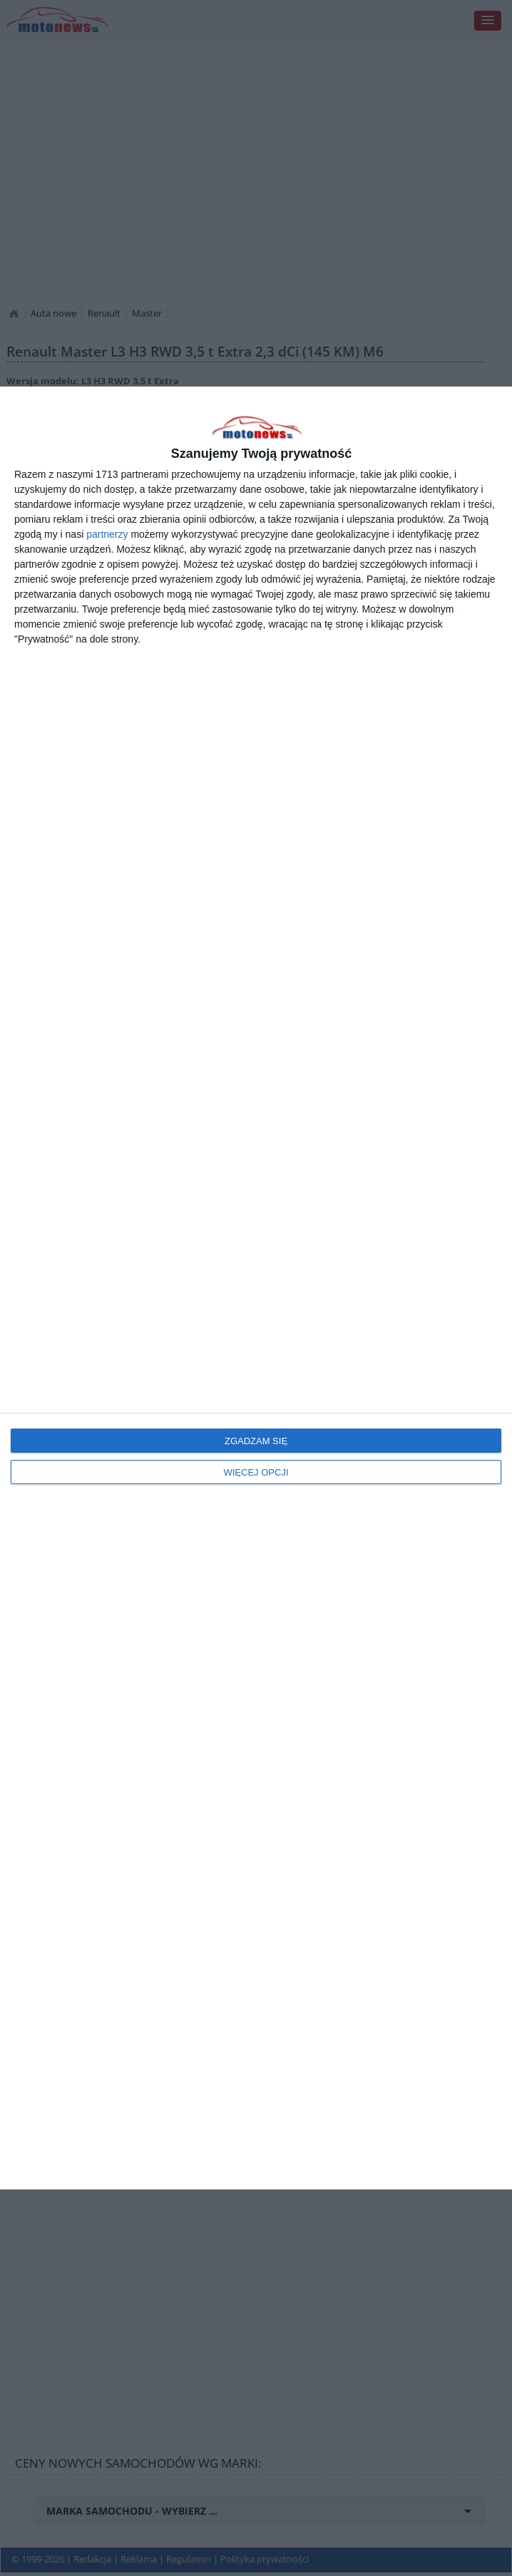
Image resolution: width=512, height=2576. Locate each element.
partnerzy (107, 534)
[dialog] (256, 1288)
